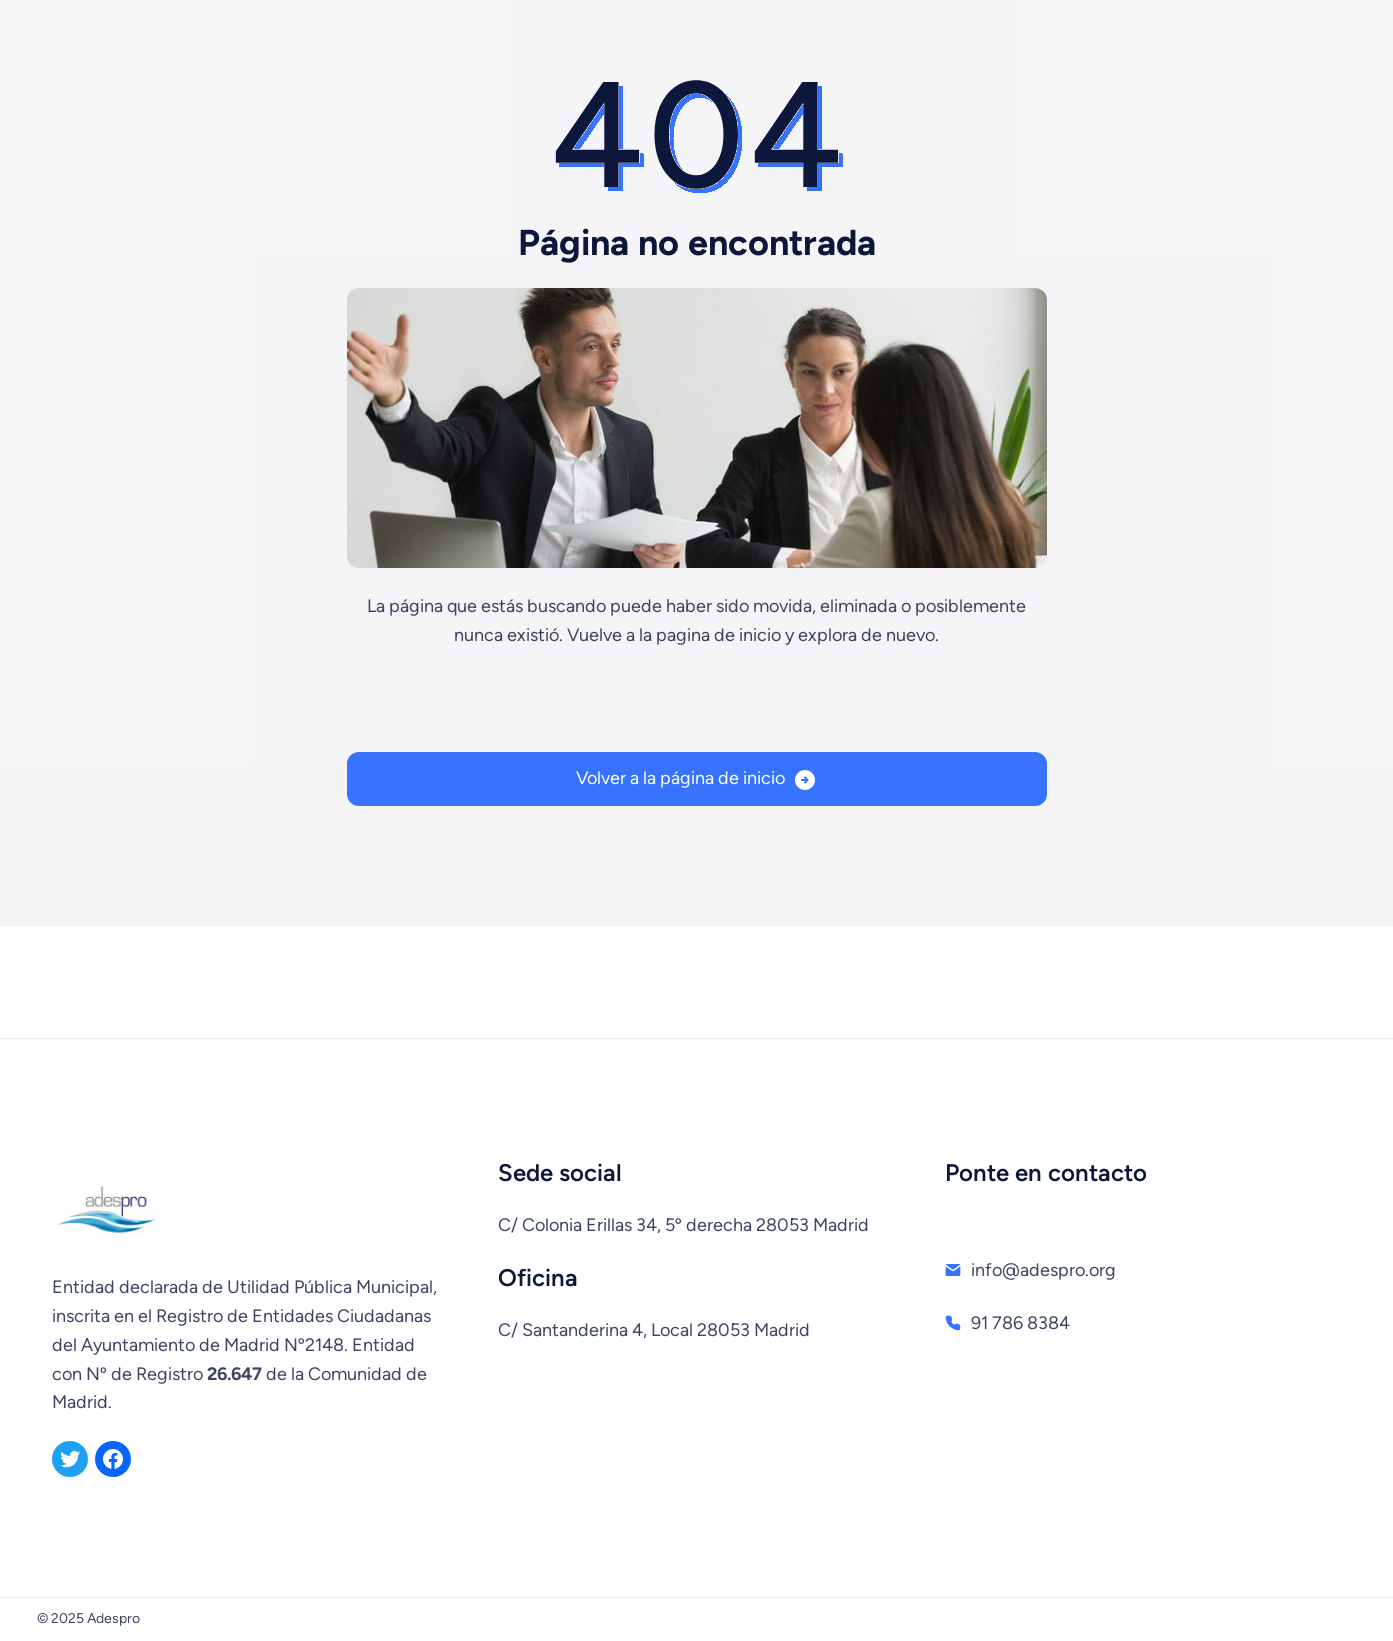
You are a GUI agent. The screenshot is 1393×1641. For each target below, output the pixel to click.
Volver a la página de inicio (680, 778)
